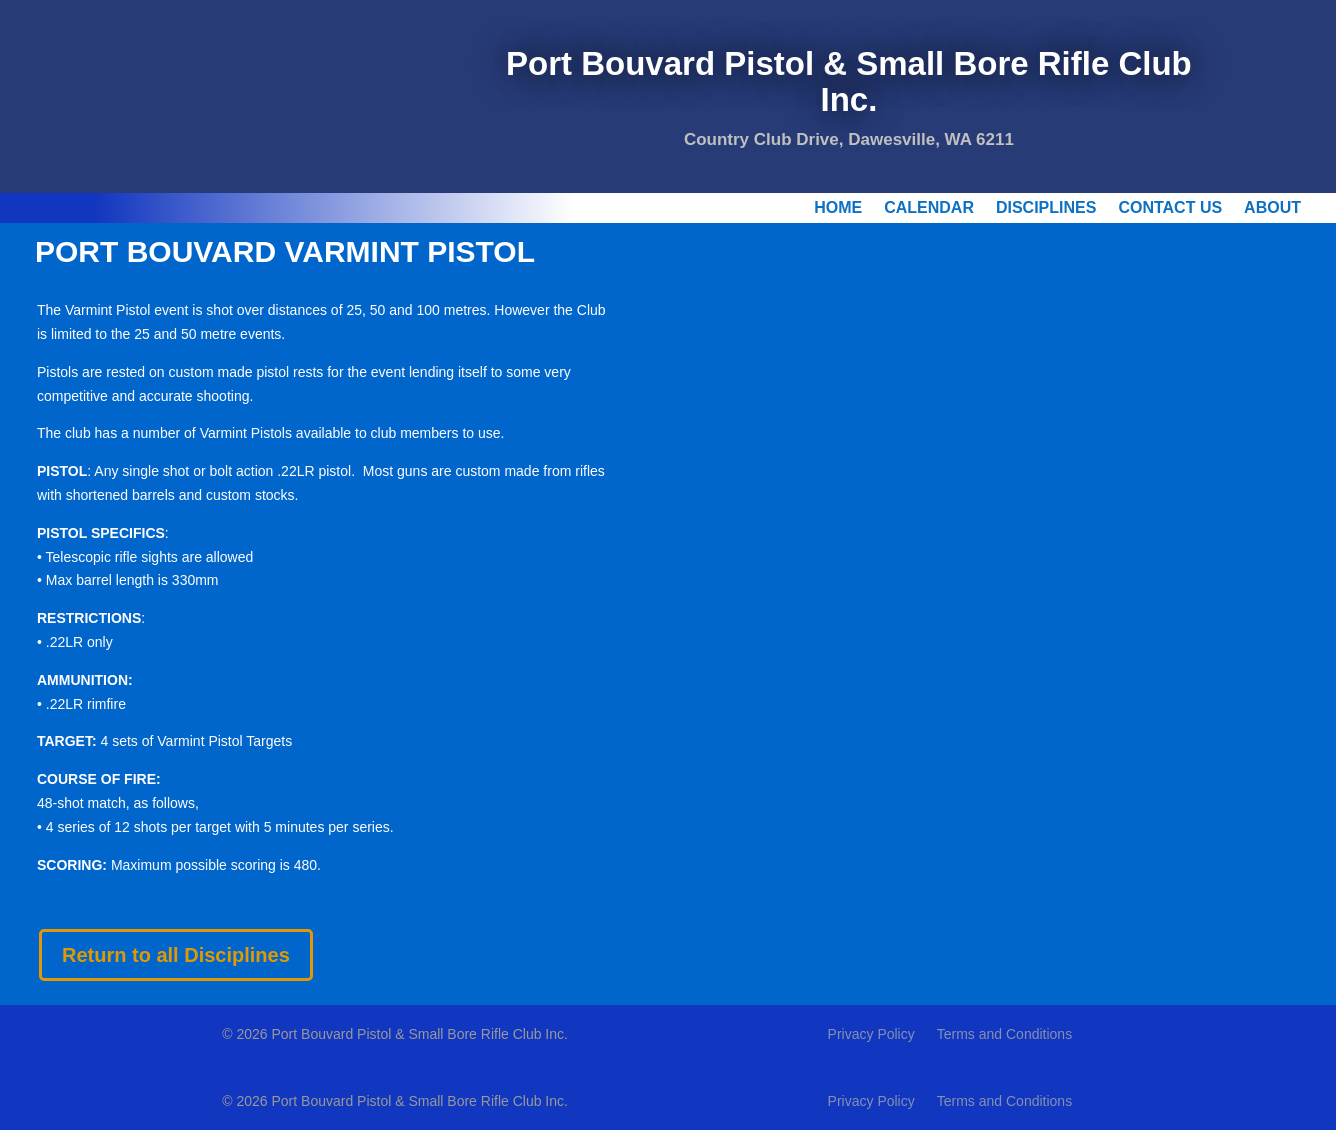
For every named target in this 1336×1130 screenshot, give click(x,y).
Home (838, 208)
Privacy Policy (871, 1034)
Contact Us (1170, 208)
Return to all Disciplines (176, 955)
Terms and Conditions (1004, 1034)
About (1272, 208)
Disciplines (1046, 208)
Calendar (929, 208)
